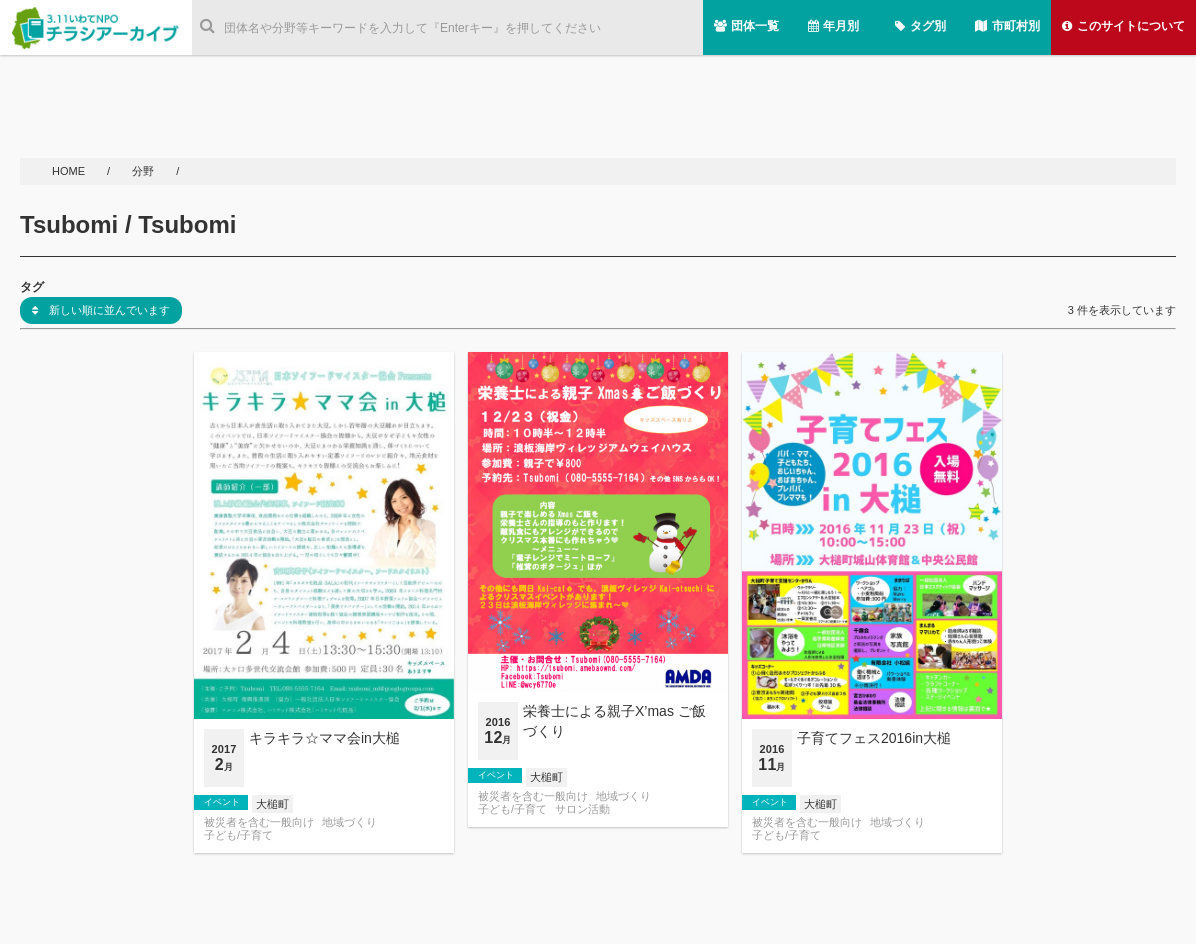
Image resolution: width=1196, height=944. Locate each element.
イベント (222, 802)
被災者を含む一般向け (259, 822)
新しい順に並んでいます (101, 310)
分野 (144, 171)
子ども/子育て (238, 835)
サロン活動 (582, 809)
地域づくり (349, 822)
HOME (70, 171)
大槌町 (272, 804)
